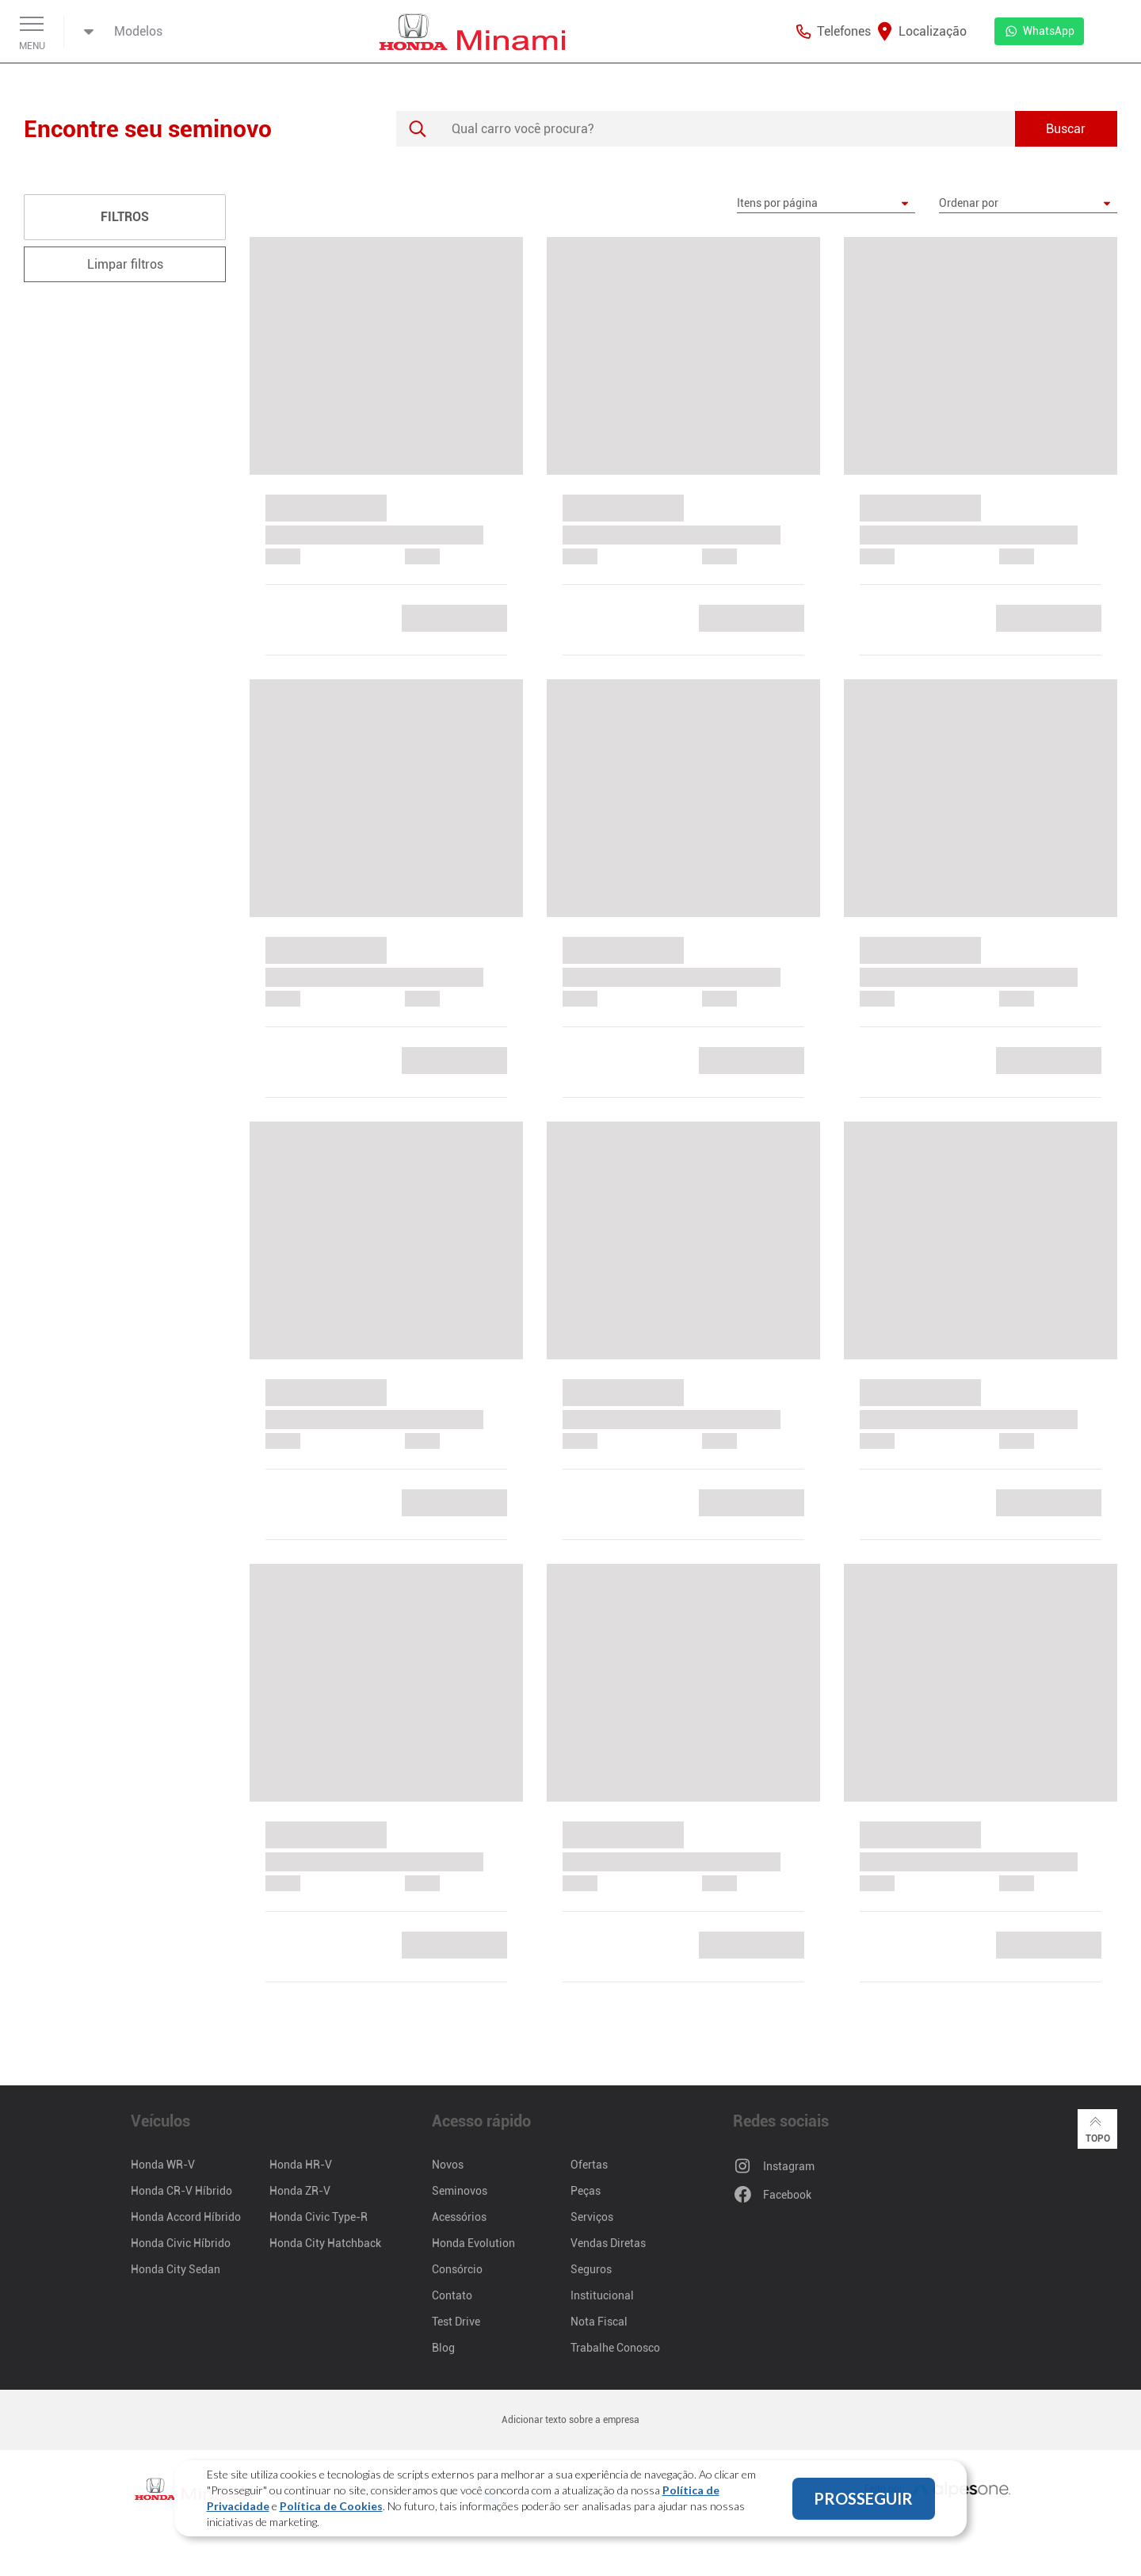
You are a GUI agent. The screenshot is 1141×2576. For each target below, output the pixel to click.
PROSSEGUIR (863, 2498)
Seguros (591, 2269)
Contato (452, 2295)
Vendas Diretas (608, 2243)
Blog (443, 2347)
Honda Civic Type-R (318, 2217)
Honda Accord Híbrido (186, 2217)
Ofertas (589, 2164)
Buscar (1066, 128)
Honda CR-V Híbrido (181, 2190)
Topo (1098, 2128)
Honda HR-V (300, 2164)
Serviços (591, 2217)
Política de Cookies (331, 2506)
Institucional (602, 2295)
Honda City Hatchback (325, 2243)
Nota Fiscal (599, 2321)
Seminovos (459, 2190)
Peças (585, 2190)
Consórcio (457, 2269)
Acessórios (459, 2217)
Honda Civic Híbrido (181, 2243)
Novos (448, 2164)
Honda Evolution (473, 2243)
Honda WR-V (163, 2164)
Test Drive (456, 2321)
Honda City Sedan (175, 2269)
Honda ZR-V (299, 2190)
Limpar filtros (125, 264)
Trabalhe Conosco (615, 2347)
